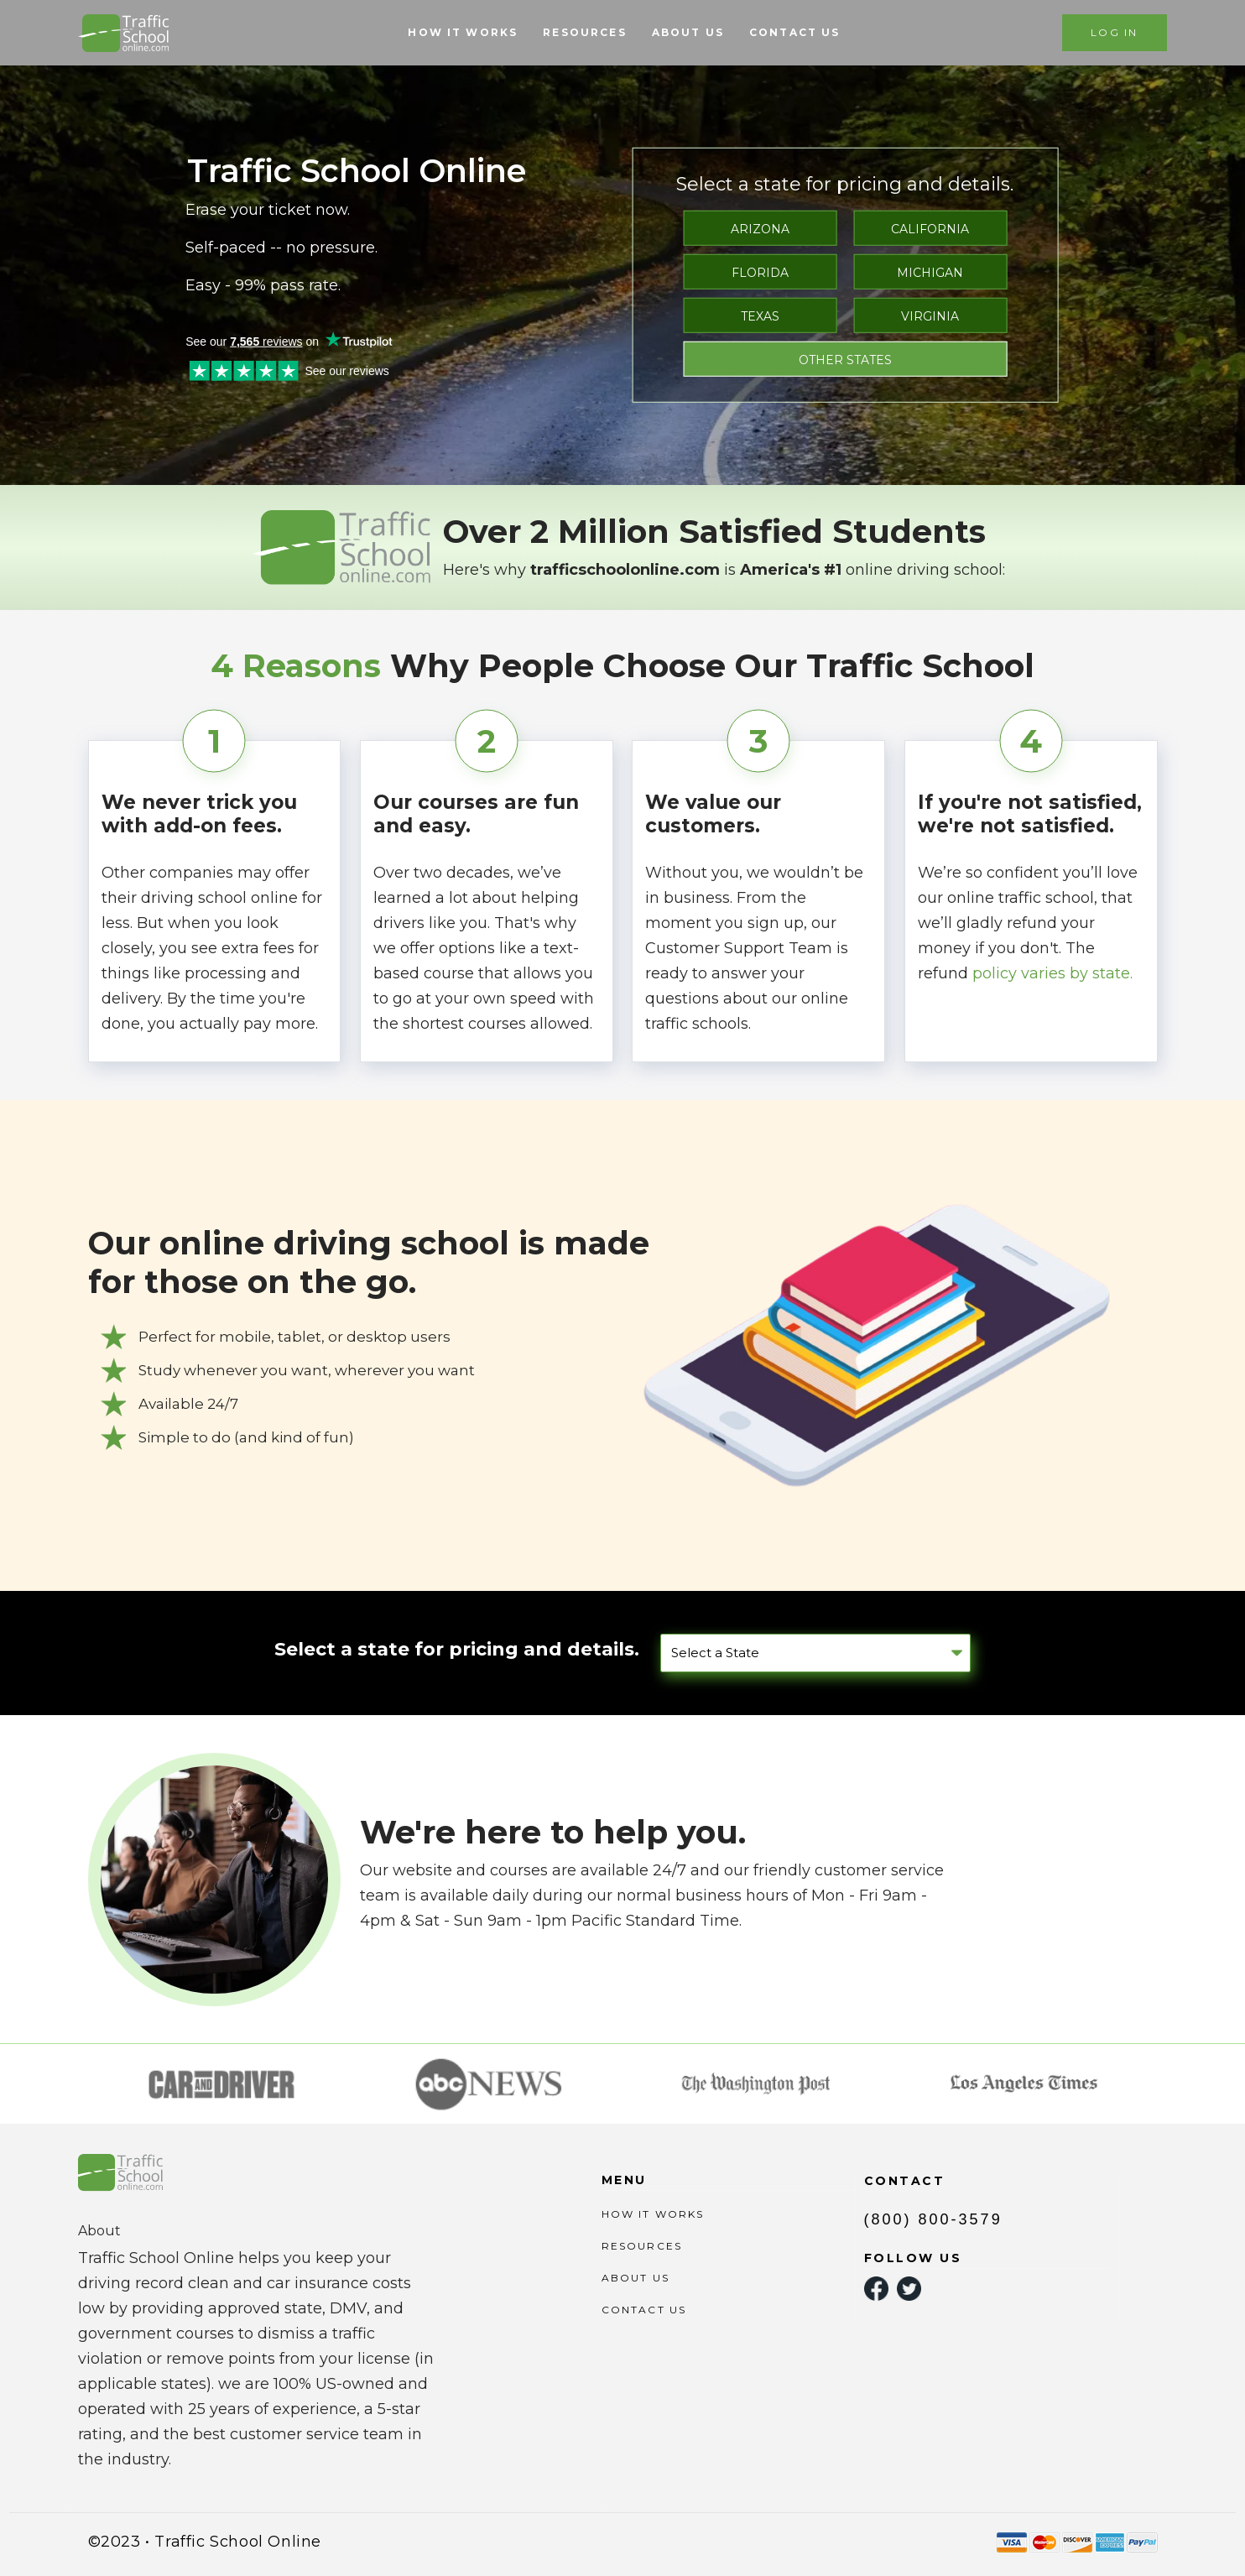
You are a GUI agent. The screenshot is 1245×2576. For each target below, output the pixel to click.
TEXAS (760, 316)
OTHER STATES (845, 360)
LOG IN (1114, 32)
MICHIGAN (930, 272)
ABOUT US (688, 32)
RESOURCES (584, 32)
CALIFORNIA (930, 229)
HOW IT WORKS (463, 32)
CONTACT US (795, 32)
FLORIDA (760, 272)
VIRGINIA (930, 316)
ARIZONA (760, 229)
